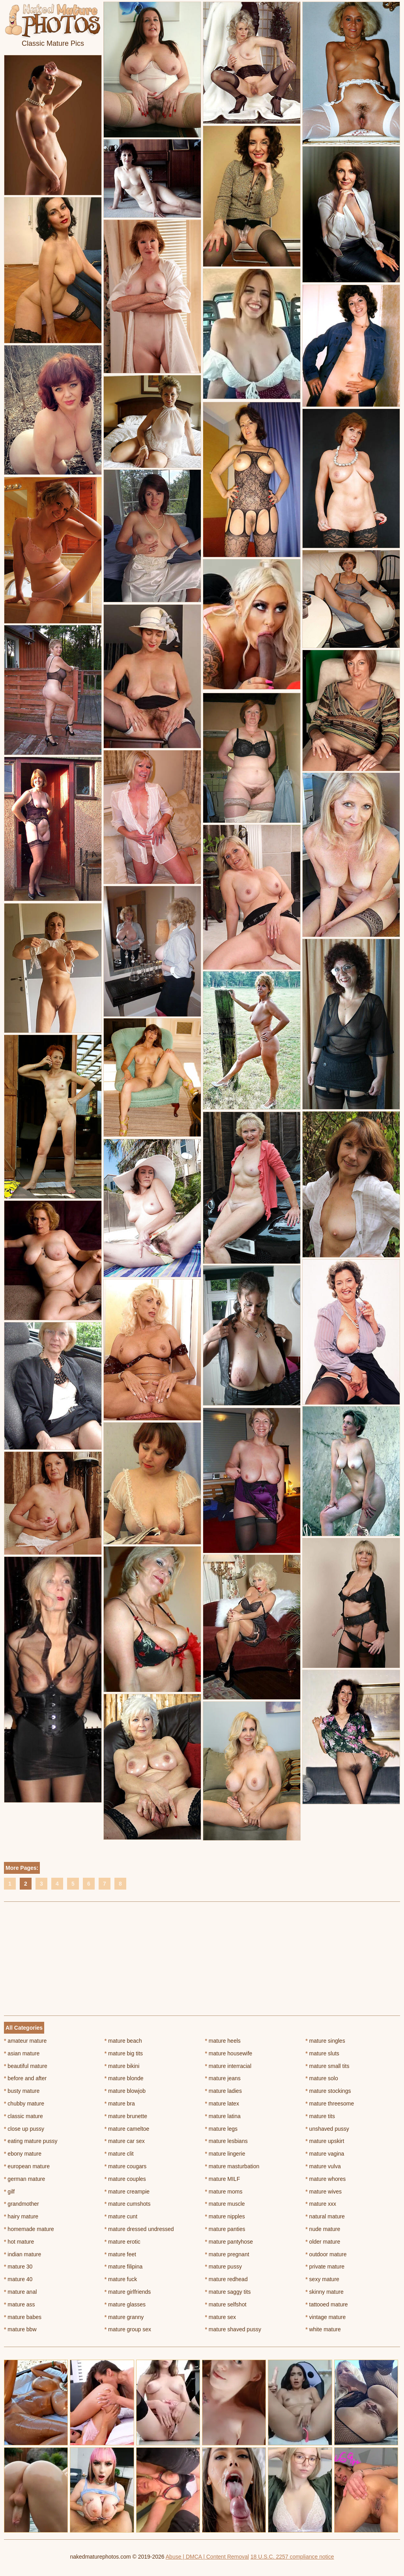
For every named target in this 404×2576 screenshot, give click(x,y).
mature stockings (328, 2091)
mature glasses (125, 2304)
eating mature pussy (30, 2141)
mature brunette (126, 2116)
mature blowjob (125, 2091)
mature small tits (327, 2066)
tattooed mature (326, 2304)
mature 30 (18, 2266)
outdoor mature (325, 2254)
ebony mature (22, 2153)
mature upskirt (324, 2141)
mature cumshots (128, 2204)
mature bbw (20, 2329)
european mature (27, 2166)
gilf (9, 2191)
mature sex (220, 2317)
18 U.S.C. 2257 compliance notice (292, 2557)
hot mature (19, 2242)
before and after (25, 2078)
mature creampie (127, 2191)
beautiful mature (25, 2066)
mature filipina (124, 2266)
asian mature (21, 2053)
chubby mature (24, 2103)
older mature (322, 2242)
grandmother (21, 2204)
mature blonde (124, 2078)
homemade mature (29, 2229)
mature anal (20, 2292)
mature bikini (122, 2066)
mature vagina (324, 2153)
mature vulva (323, 2166)
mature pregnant (227, 2254)
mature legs (221, 2129)
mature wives (323, 2191)
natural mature (325, 2216)
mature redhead (226, 2279)
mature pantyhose (229, 2242)
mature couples (125, 2179)
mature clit (119, 2153)
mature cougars (126, 2166)
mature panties (225, 2229)
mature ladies (223, 2091)
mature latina (223, 2116)
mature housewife (228, 2053)
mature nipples (225, 2216)
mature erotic (122, 2242)
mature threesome (329, 2103)
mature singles (325, 2041)
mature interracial (228, 2066)
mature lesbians (226, 2141)
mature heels (223, 2041)
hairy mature (21, 2216)
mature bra (120, 2103)
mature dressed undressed (139, 2229)
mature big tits (124, 2053)
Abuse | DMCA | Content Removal (207, 2557)
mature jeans (223, 2078)
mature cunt (121, 2216)
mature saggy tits (228, 2292)
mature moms (224, 2191)
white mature (323, 2329)
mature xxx (320, 2204)
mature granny (124, 2317)
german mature (24, 2179)
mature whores (325, 2179)
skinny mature (324, 2292)
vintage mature (325, 2317)
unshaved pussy (327, 2129)
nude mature (322, 2229)
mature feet (120, 2254)
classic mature (23, 2116)
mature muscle (225, 2204)
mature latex (222, 2103)
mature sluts (322, 2053)
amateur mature (25, 2041)
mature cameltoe (127, 2129)
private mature (324, 2266)
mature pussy (223, 2266)
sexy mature (322, 2279)
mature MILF (222, 2179)
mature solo (321, 2078)
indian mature (22, 2254)
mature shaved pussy (233, 2329)
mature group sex (128, 2329)
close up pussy (24, 2129)
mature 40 (18, 2279)
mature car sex (125, 2141)
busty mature (21, 2091)
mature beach (123, 2041)
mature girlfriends (128, 2292)
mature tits (320, 2116)
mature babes (22, 2317)
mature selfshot (226, 2304)
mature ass (19, 2304)
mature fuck (121, 2279)
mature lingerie (225, 2153)
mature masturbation (232, 2166)
